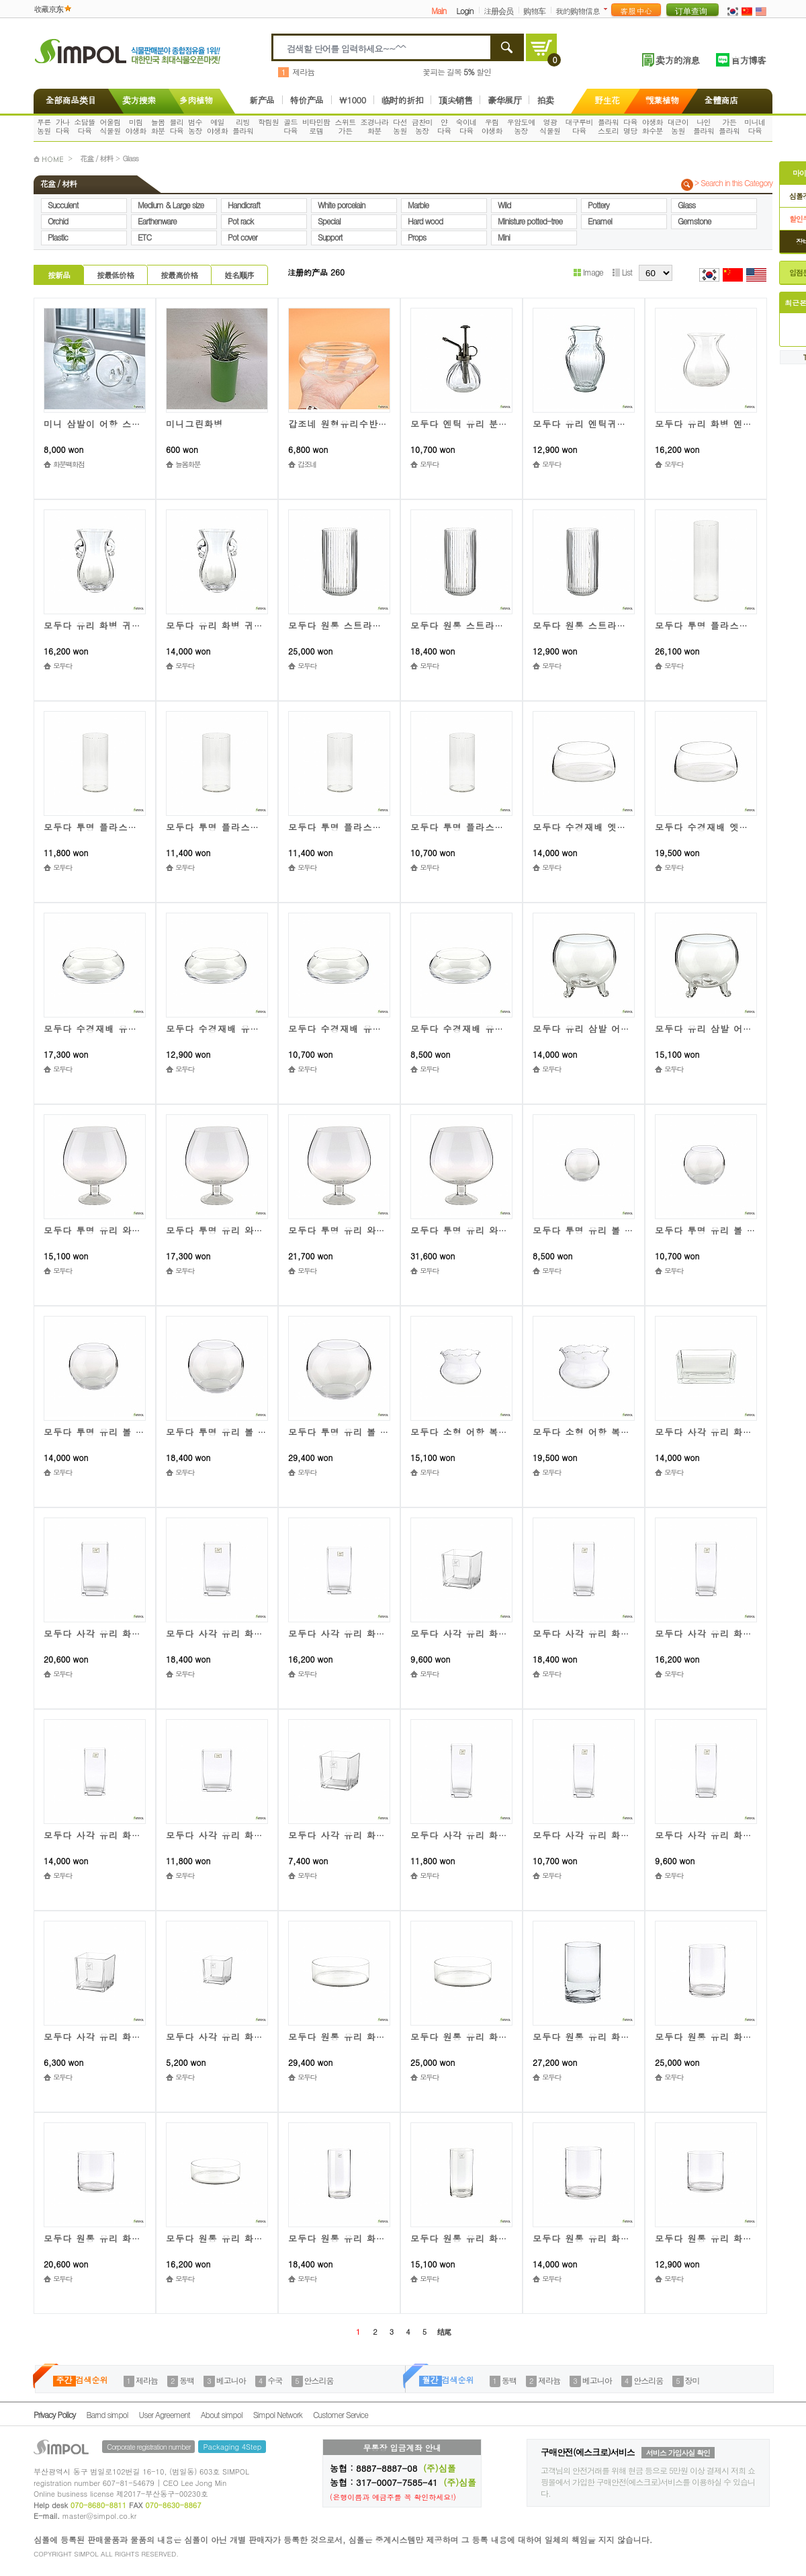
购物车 (534, 10)
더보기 (608, 9)
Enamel (600, 220)
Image (588, 272)
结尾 (444, 2332)
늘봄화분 (158, 126)
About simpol (221, 2414)
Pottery (598, 204)
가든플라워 (729, 126)
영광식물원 (549, 126)
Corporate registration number (148, 2447)
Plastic (58, 237)
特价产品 (307, 99)
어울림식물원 (109, 126)
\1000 (352, 99)
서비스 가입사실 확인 (678, 2453)
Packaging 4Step (232, 2447)
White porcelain (341, 204)
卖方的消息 (677, 60)
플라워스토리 (608, 126)
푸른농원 (44, 126)
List (622, 272)
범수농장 (195, 126)
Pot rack (240, 220)
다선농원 (400, 126)
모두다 (429, 464)
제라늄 (303, 71)
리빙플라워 (242, 126)
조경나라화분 (375, 126)
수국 (274, 2380)
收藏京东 (48, 8)
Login (464, 10)
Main (438, 10)
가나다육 (63, 126)
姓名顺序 (239, 274)
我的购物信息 (577, 10)
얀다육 (444, 126)
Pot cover (242, 237)
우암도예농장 (521, 126)
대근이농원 (678, 126)
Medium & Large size (171, 204)
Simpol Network (277, 2414)
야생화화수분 (652, 126)
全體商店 (721, 99)
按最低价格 (115, 274)
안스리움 (319, 2380)
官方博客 (748, 60)
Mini (504, 237)
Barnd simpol (107, 2414)
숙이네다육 (466, 126)
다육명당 (630, 126)
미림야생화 (136, 126)
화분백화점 (68, 464)
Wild (504, 204)
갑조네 (307, 464)
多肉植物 (196, 99)
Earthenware (157, 220)
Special (329, 220)
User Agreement (164, 2414)
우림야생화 (492, 126)
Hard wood (425, 220)
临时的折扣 (403, 99)
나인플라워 (703, 126)
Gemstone (694, 220)
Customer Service (340, 2414)
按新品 (59, 274)
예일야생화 (217, 126)
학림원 (268, 122)
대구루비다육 (579, 126)
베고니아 (231, 2380)
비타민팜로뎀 (316, 126)
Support (330, 237)
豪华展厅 (504, 99)
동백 (186, 2380)
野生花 (607, 99)
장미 (692, 2380)
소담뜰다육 (84, 126)
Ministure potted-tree (530, 220)
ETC (144, 237)
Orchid (58, 220)
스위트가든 (344, 126)
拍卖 (545, 99)
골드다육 (290, 126)
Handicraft (244, 204)
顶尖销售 (455, 99)
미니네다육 (754, 126)
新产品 (262, 99)
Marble (418, 204)
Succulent (63, 204)
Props (417, 237)
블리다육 (176, 126)
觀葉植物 (662, 99)
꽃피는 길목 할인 (456, 71)
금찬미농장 (422, 126)
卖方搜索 (138, 99)
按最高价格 (179, 274)
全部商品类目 (68, 99)
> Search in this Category (733, 183)
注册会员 (498, 10)
